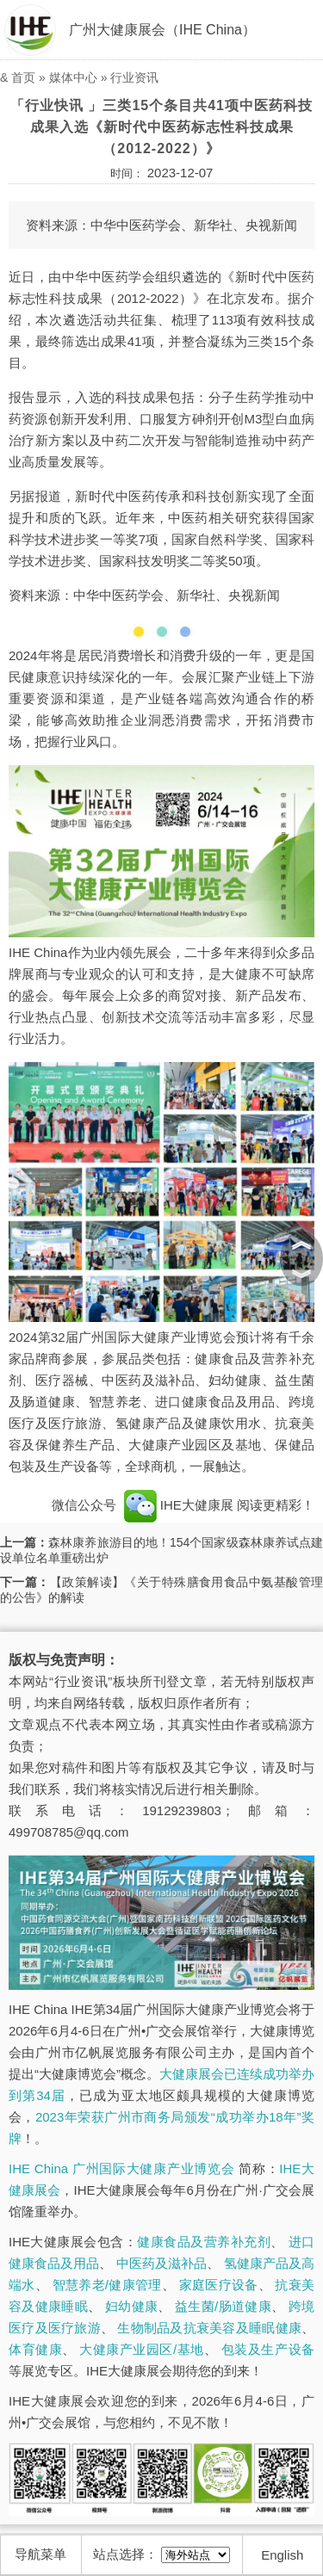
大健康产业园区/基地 (141, 2349)
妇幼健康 (131, 2306)
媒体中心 (73, 77)
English (282, 2555)
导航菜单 (40, 2554)
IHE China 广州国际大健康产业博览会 (121, 2168)
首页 (23, 77)
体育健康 (35, 2349)
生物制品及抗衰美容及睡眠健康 (209, 2327)
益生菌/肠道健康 (223, 2306)
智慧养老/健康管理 (107, 2284)
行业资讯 (134, 77)
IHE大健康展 (178, 1505)
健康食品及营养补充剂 (203, 2241)
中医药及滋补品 (161, 2263)
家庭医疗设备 (218, 2284)
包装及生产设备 (267, 2349)
